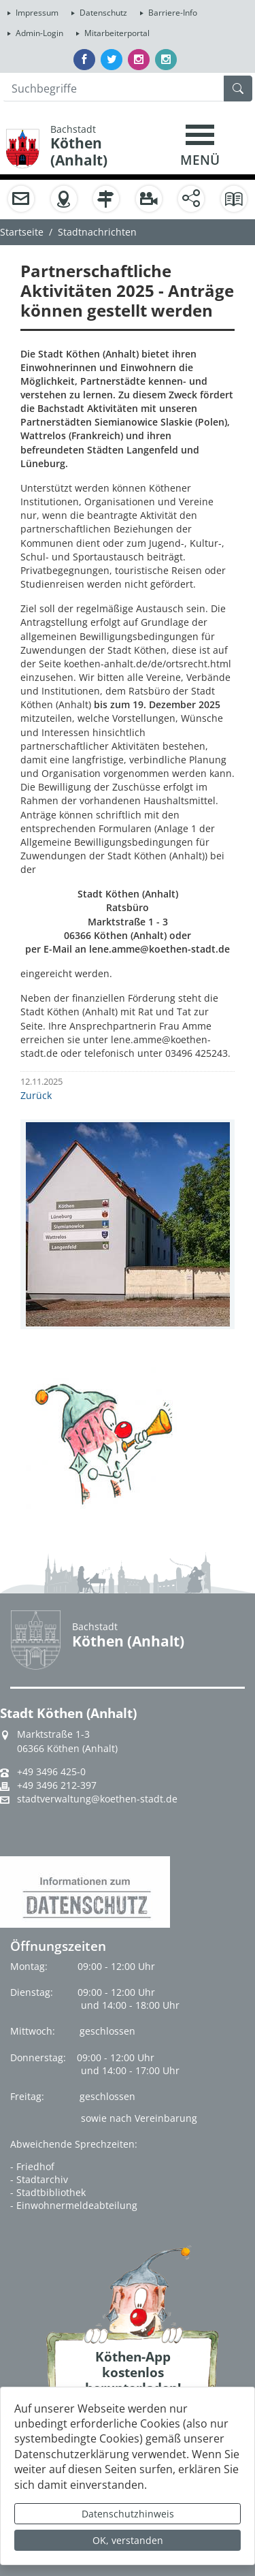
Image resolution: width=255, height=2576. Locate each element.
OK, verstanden (127, 2540)
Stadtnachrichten (97, 231)
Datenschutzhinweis (128, 2513)
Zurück (36, 1095)
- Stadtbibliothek (48, 2192)
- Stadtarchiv (39, 2179)
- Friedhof (32, 2166)
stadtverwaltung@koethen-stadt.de (97, 1799)
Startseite (22, 231)
